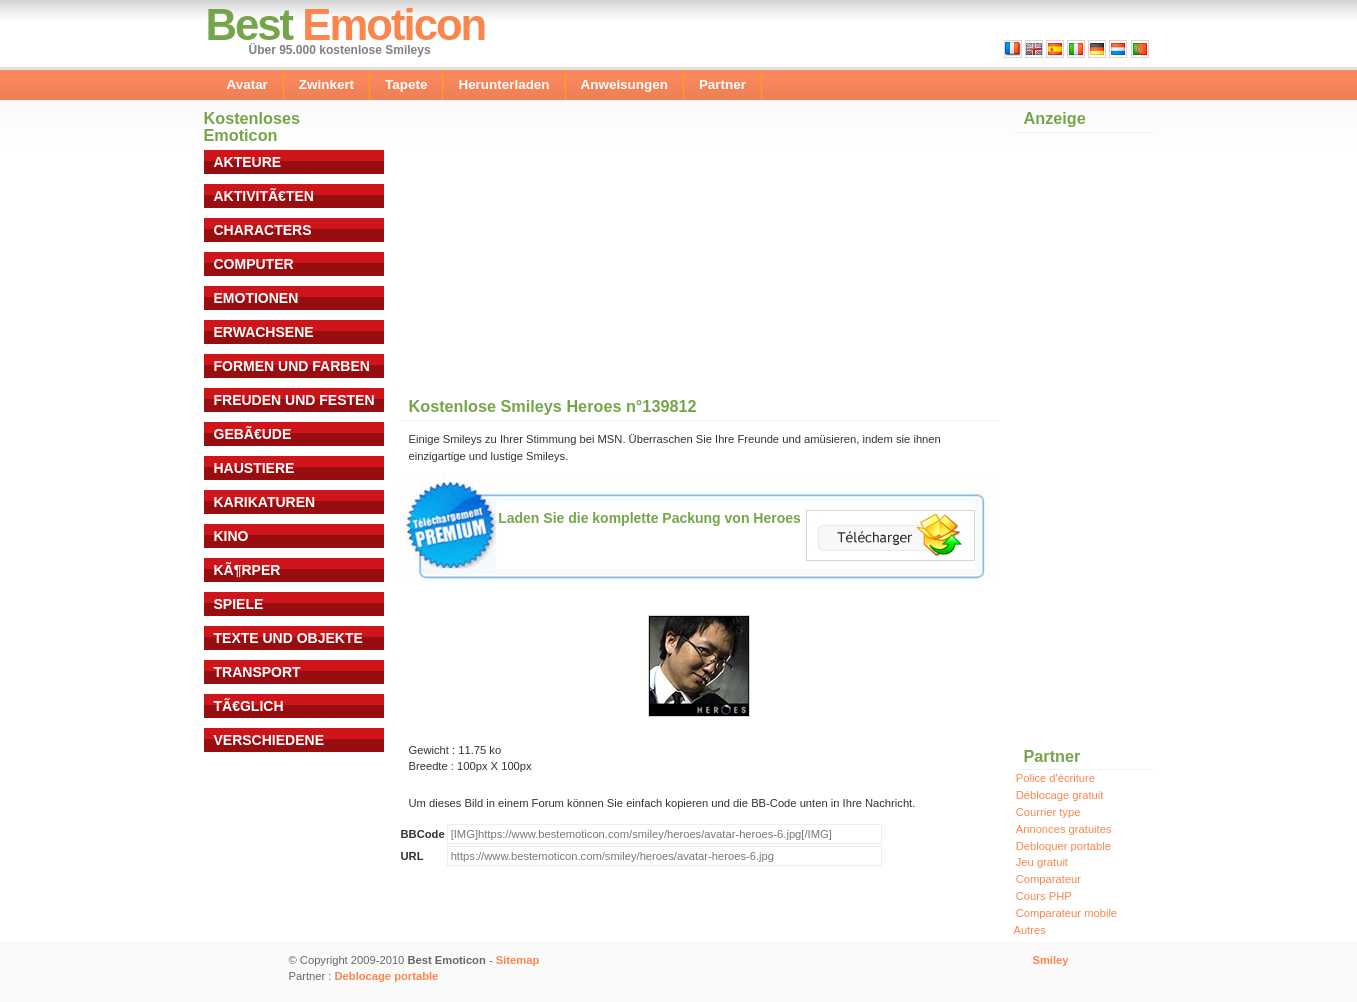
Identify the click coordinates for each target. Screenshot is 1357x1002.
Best (249, 24)
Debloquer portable (1063, 846)
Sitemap (518, 960)
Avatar (247, 84)
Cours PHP (1044, 896)
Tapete (406, 84)
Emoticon (393, 24)
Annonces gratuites (1064, 829)
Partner (722, 84)
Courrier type (1048, 812)
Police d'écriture (1055, 778)
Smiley (1050, 960)
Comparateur (1048, 879)
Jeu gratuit (1042, 862)
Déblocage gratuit (1060, 795)
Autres (1030, 930)
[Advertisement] (572, 259)
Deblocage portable (387, 976)
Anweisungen (624, 84)
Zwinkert (326, 84)
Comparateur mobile (1066, 913)
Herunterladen (503, 84)
